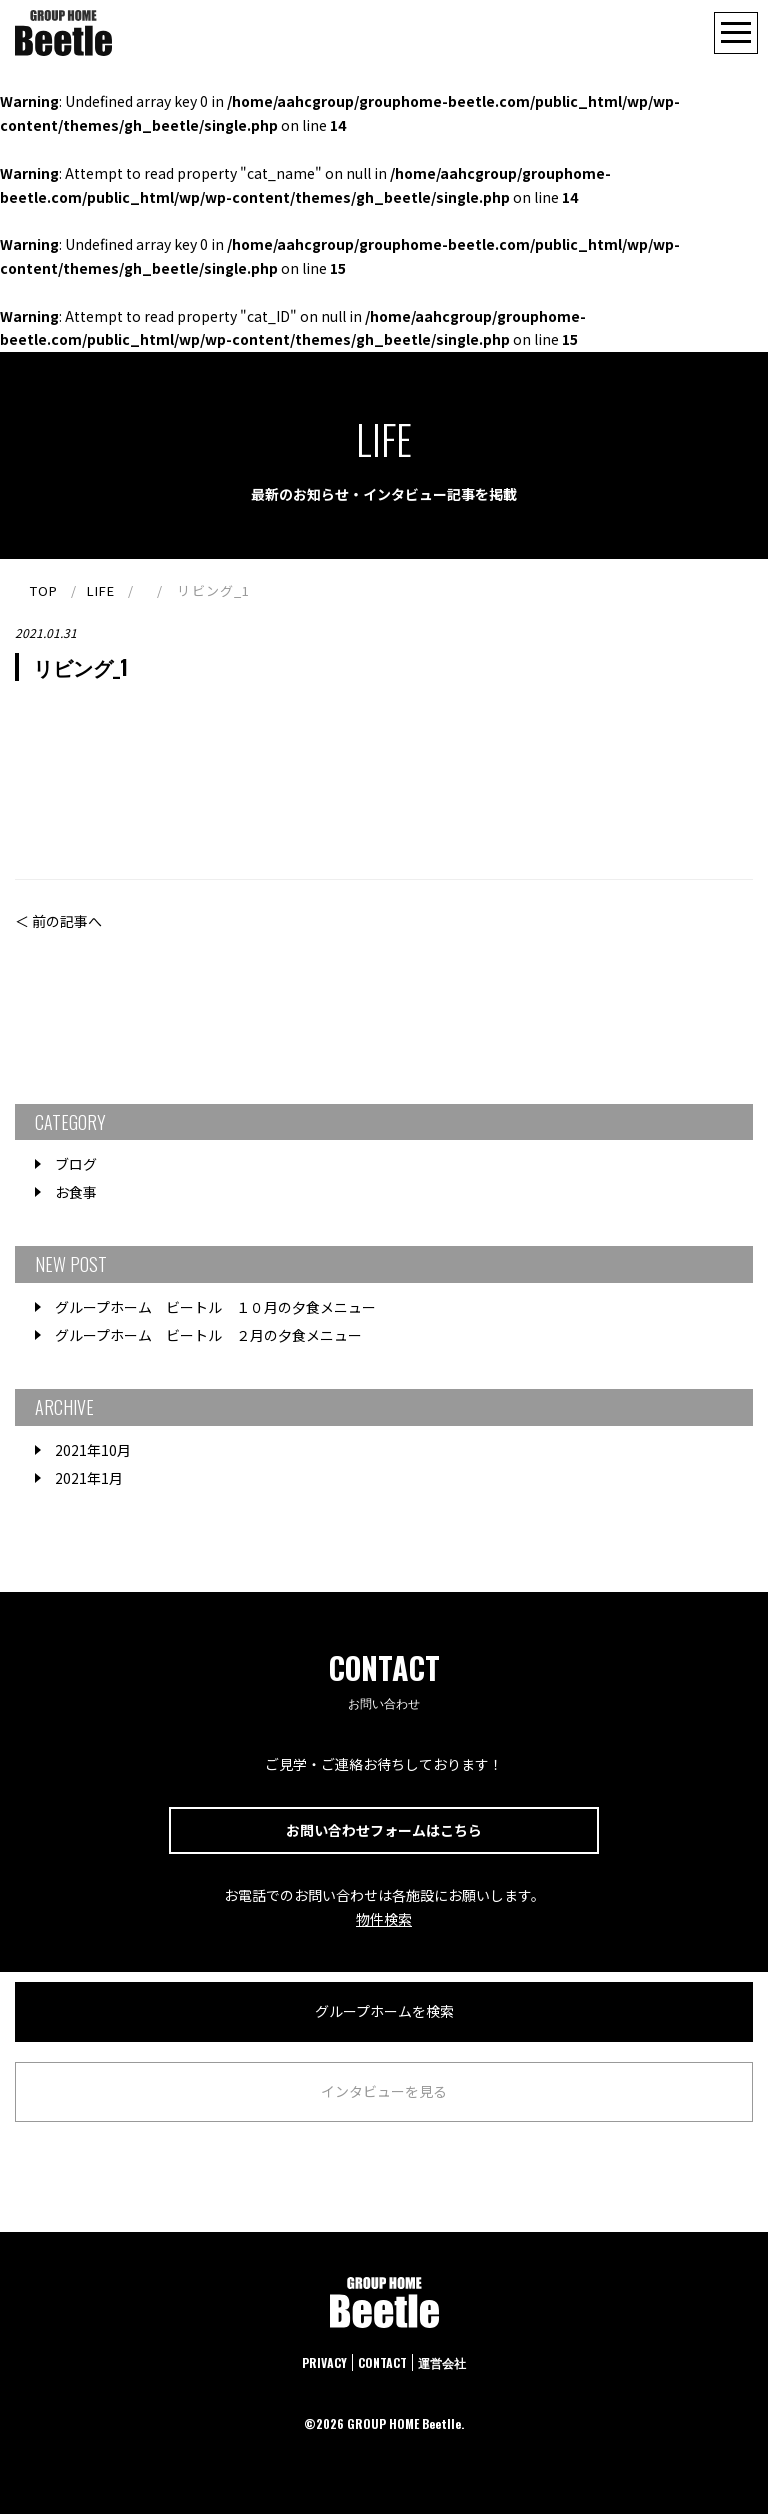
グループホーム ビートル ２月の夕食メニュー (208, 1335)
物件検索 (384, 1919)
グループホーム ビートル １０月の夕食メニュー (215, 1307)
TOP (44, 590)
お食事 (76, 1192)
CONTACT (382, 2362)
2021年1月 (89, 1478)
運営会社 (442, 2362)
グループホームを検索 (384, 2011)
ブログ (76, 1164)
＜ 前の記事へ (58, 921)
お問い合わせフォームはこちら (384, 1830)
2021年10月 (93, 1450)
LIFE (101, 590)
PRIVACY (324, 2362)
